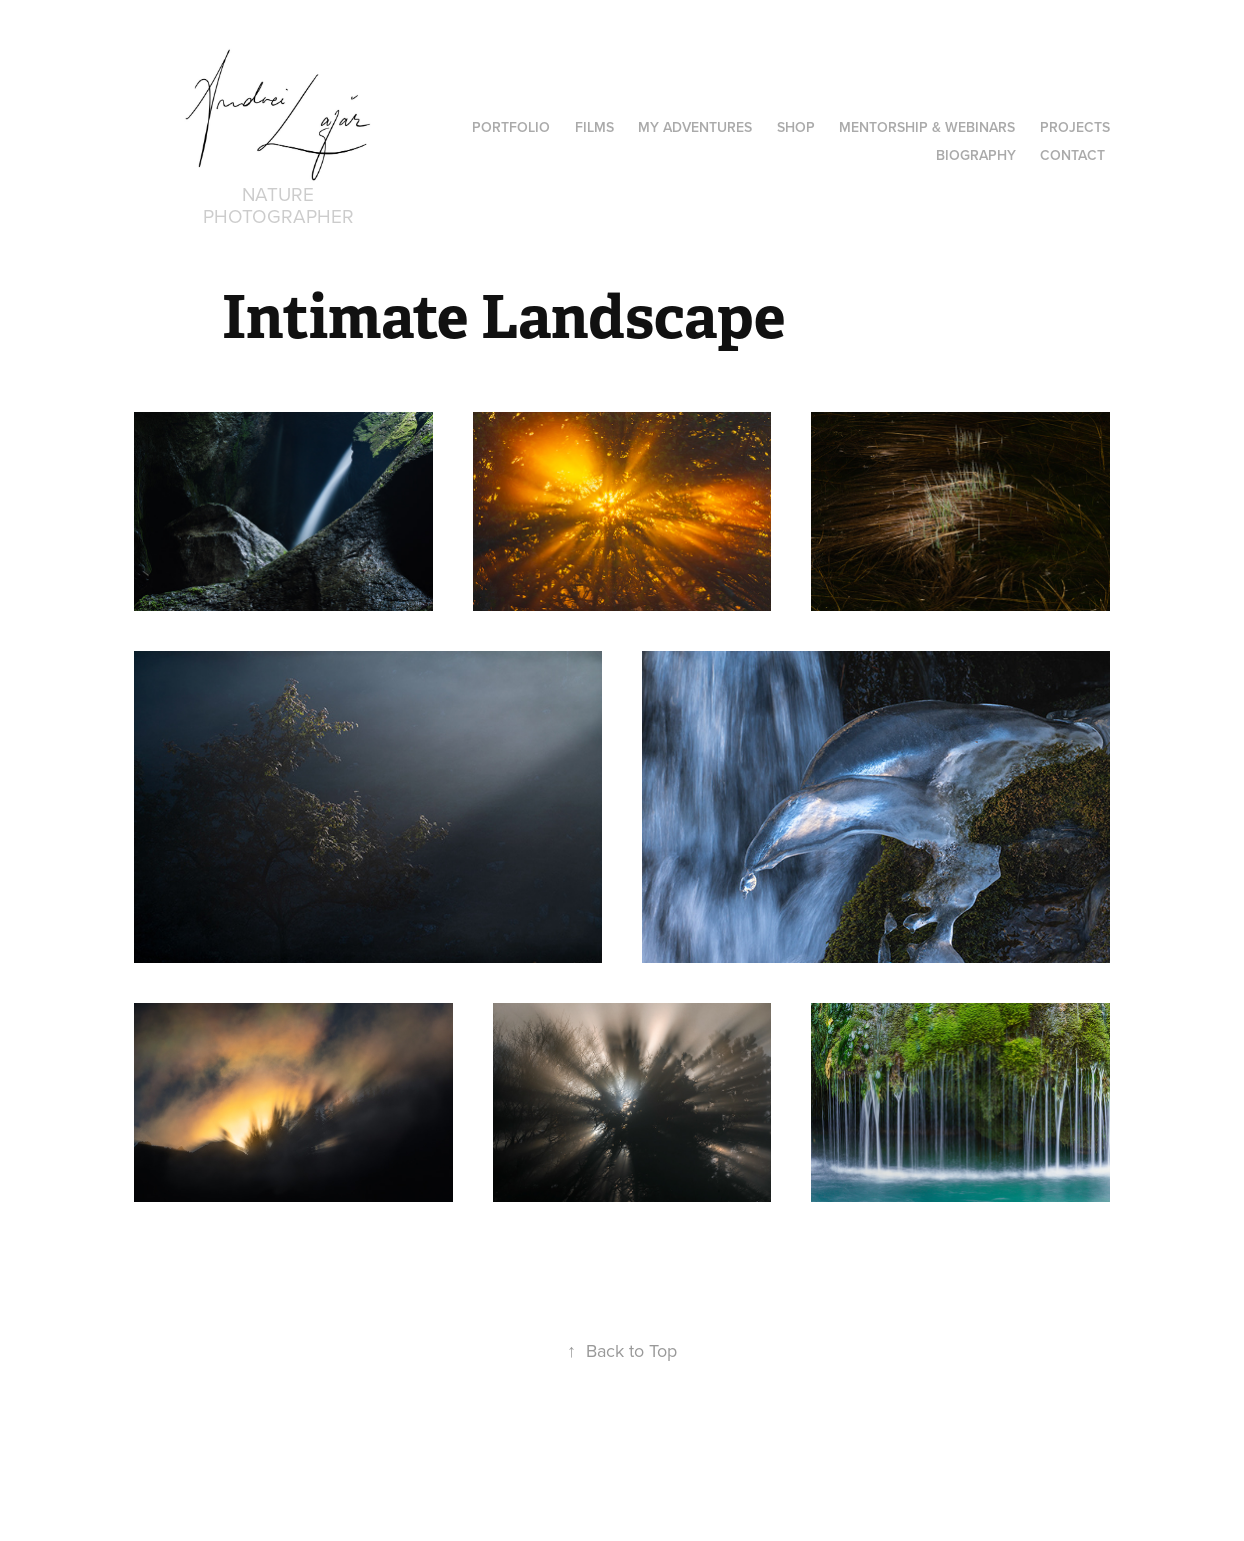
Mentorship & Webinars (927, 127)
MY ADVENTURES (695, 127)
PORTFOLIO (511, 127)
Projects (1075, 127)
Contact (1072, 155)
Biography (976, 155)
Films (594, 127)
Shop (796, 127)
